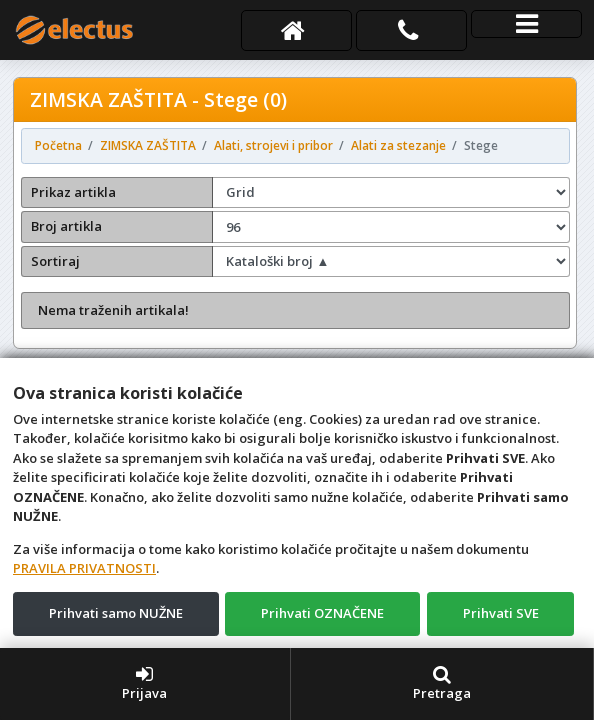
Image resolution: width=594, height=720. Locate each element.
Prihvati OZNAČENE (322, 613)
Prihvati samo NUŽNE (116, 613)
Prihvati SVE (501, 613)
